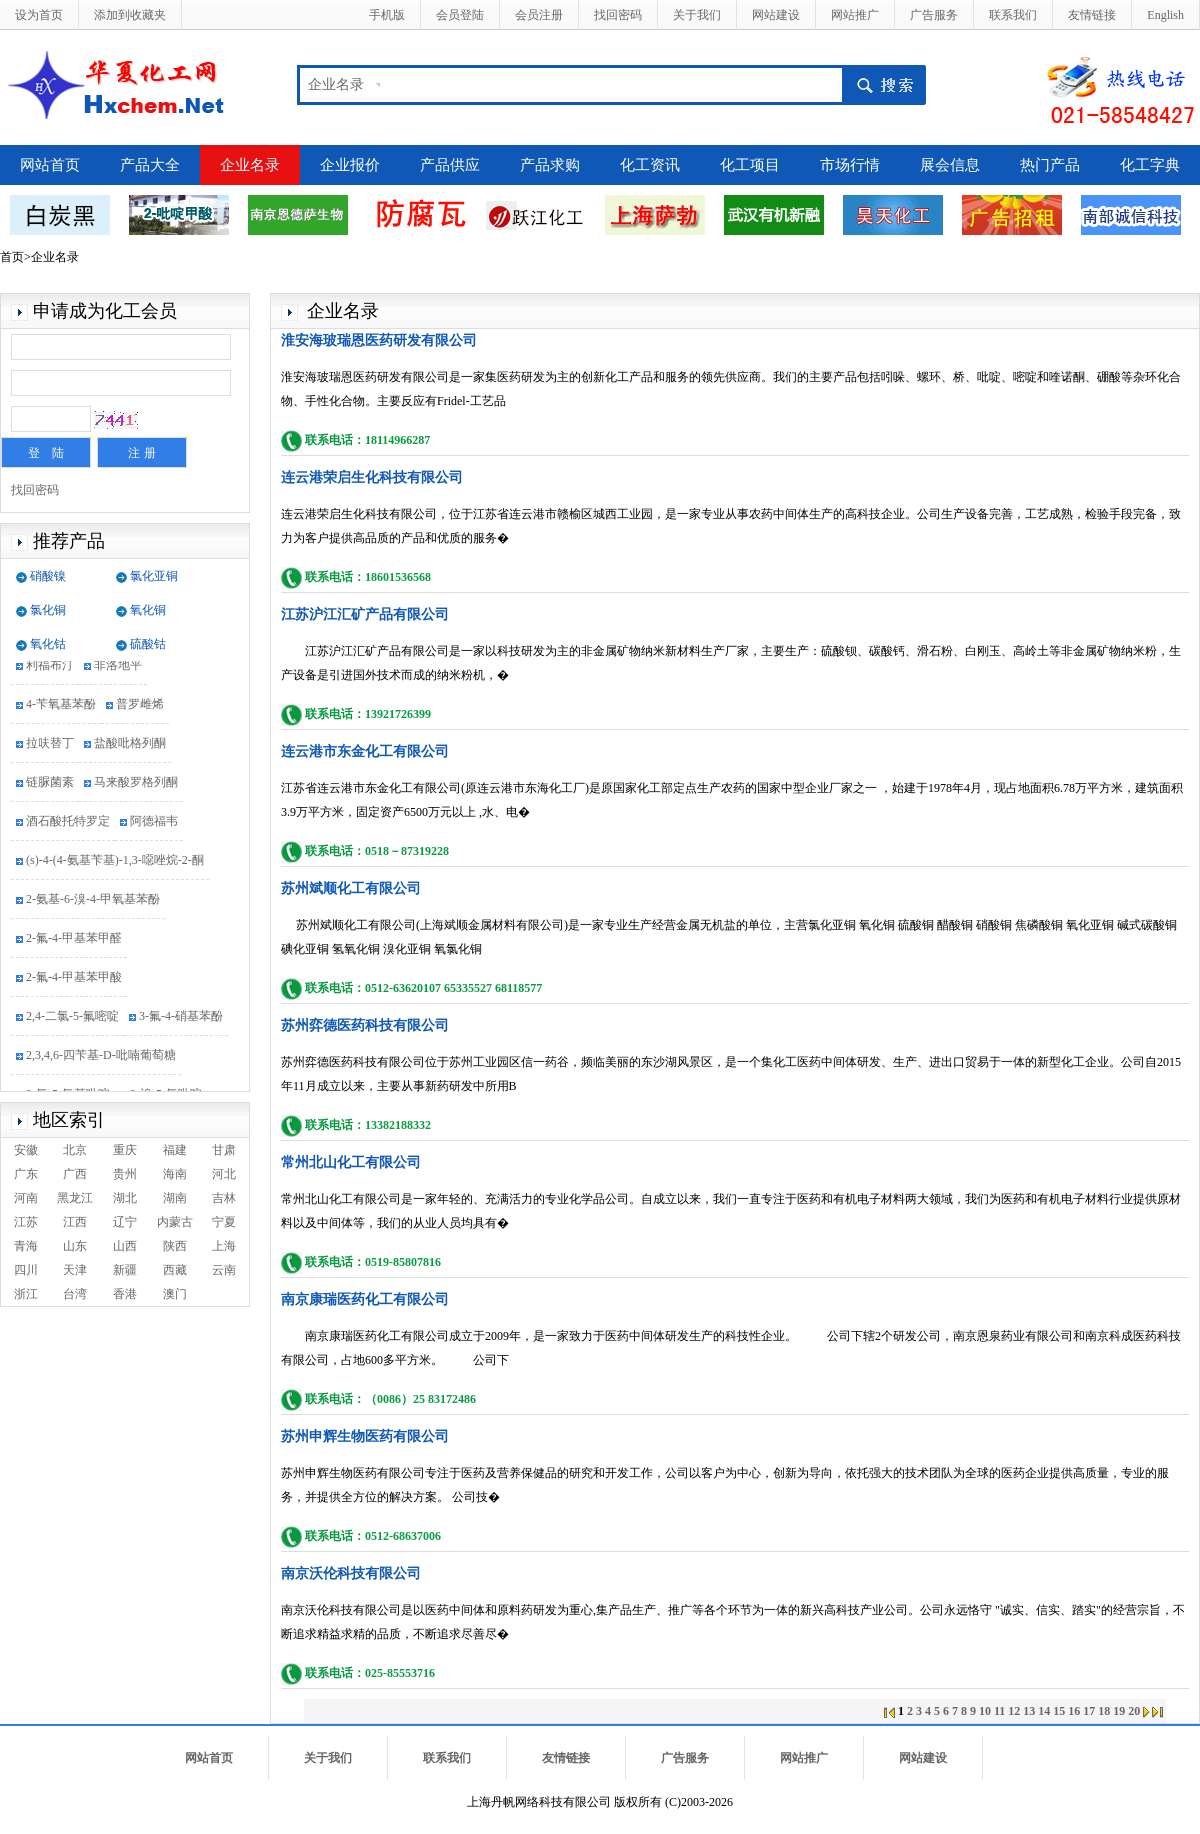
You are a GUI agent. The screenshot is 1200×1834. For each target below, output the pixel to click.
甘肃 (224, 1150)
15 (1059, 1711)
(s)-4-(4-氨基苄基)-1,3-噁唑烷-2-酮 (115, 863)
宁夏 (224, 1222)
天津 (75, 1270)
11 (999, 1711)
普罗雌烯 (140, 707)
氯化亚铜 (154, 576)
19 (1119, 1711)
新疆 (125, 1270)
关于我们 (697, 15)
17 (1089, 1711)
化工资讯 (650, 165)
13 (1029, 1711)
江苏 (26, 1222)
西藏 (175, 1270)
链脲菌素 (50, 785)
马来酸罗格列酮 (136, 785)
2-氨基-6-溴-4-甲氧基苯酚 (93, 902)
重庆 (125, 1150)
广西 (75, 1174)
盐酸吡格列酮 (130, 746)
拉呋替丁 (50, 746)
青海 (26, 1246)
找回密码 (618, 15)
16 (1074, 1711)
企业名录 (336, 84)
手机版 (387, 15)
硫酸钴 (148, 644)
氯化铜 (48, 610)
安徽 (26, 1150)
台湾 (75, 1294)
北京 (75, 1150)
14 (1044, 1711)
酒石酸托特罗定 (68, 824)
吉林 (224, 1198)
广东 (26, 1174)
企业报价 (350, 165)
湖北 (125, 1198)
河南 (26, 1198)
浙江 (26, 1294)
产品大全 (150, 165)
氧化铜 (148, 610)
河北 (224, 1174)
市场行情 (850, 165)
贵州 (125, 1174)
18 (1104, 1711)
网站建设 (776, 15)
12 (1014, 1711)
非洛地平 (118, 668)
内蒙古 (175, 1222)
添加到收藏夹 (130, 15)
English (1165, 15)
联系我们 (1013, 15)
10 (985, 1711)
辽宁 (125, 1222)
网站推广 (855, 15)
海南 (175, 1174)
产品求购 (550, 165)
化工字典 (1150, 165)
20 (1134, 1711)
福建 (175, 1150)
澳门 (175, 1294)
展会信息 (950, 165)
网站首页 (50, 165)
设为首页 (39, 15)
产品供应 (450, 165)
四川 (26, 1270)
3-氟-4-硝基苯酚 (181, 1019)
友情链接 (1092, 15)
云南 (224, 1270)
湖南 (175, 1198)
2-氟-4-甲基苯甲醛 (74, 941)
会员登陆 (460, 15)
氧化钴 (48, 644)
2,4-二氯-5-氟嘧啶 (72, 1019)
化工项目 (750, 165)
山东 (75, 1246)
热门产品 (1050, 165)
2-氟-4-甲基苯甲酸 (74, 980)
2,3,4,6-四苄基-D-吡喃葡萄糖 (101, 1058)
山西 (125, 1246)
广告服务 (934, 15)
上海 (224, 1246)
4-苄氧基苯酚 (61, 707)
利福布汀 (50, 668)
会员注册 (539, 15)
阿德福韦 (154, 824)
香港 (125, 1294)
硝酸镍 (48, 576)
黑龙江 (75, 1198)
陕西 (175, 1246)
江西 (75, 1222)
